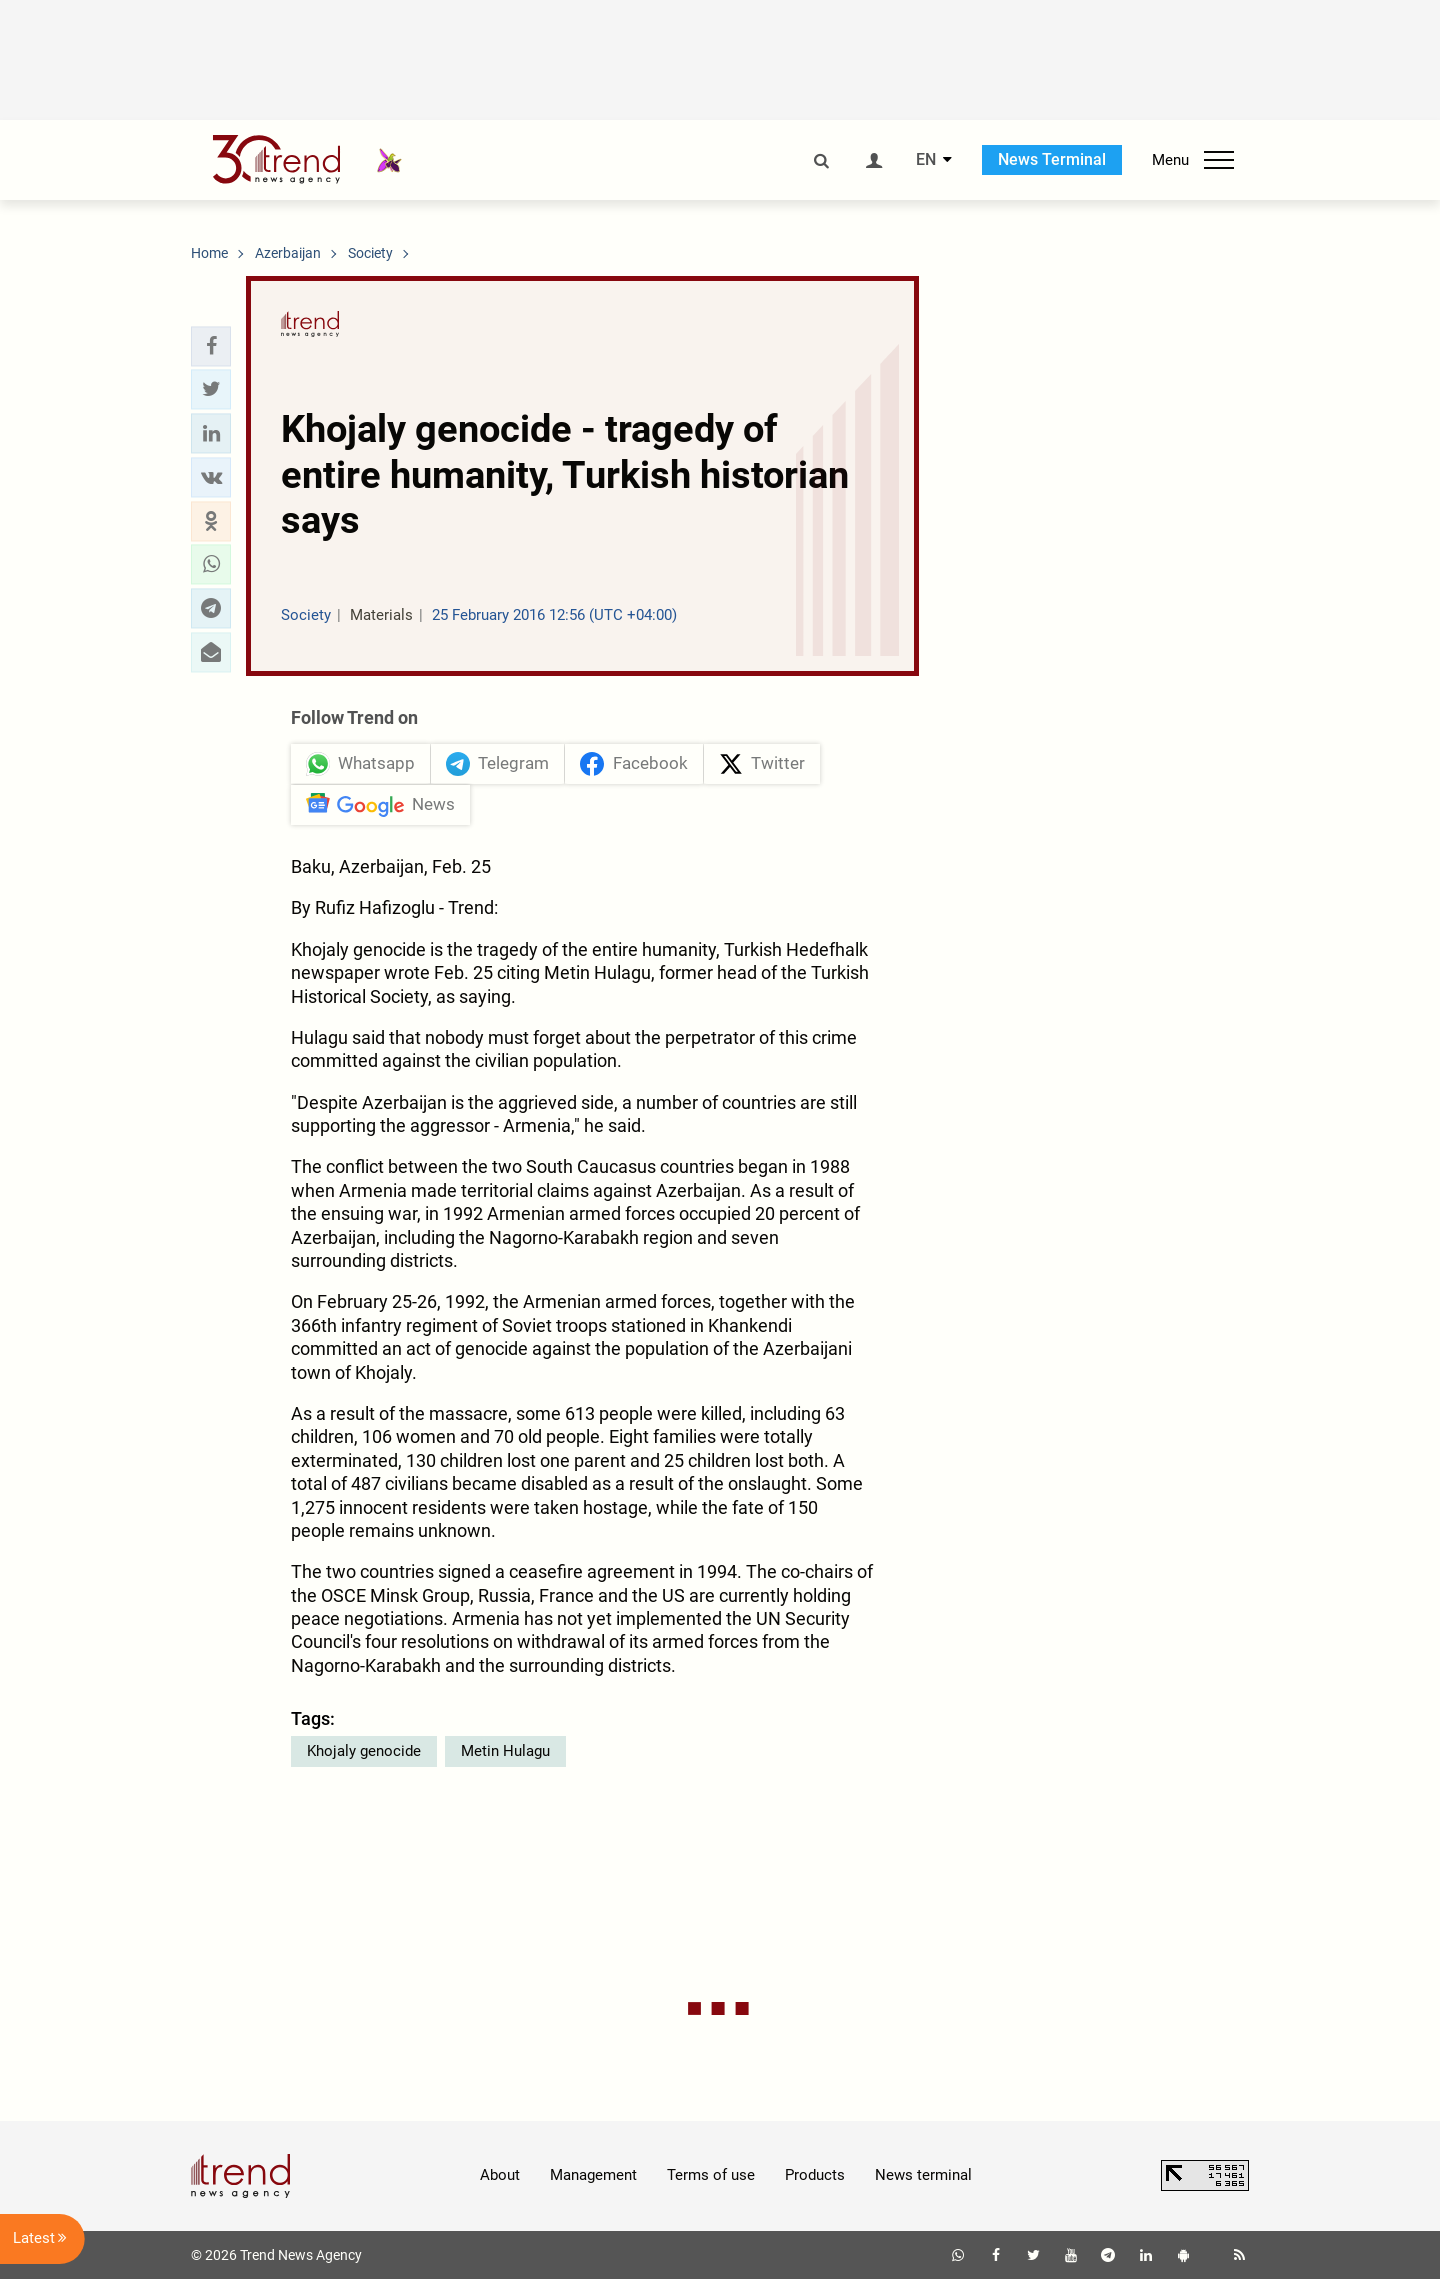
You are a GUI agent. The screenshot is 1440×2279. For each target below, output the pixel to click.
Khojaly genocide (364, 1751)
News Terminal (1052, 159)
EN (926, 160)
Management (593, 2175)
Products (815, 2175)
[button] (211, 346)
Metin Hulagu (505, 1751)
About (500, 2175)
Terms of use (711, 2175)
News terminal (923, 2175)
